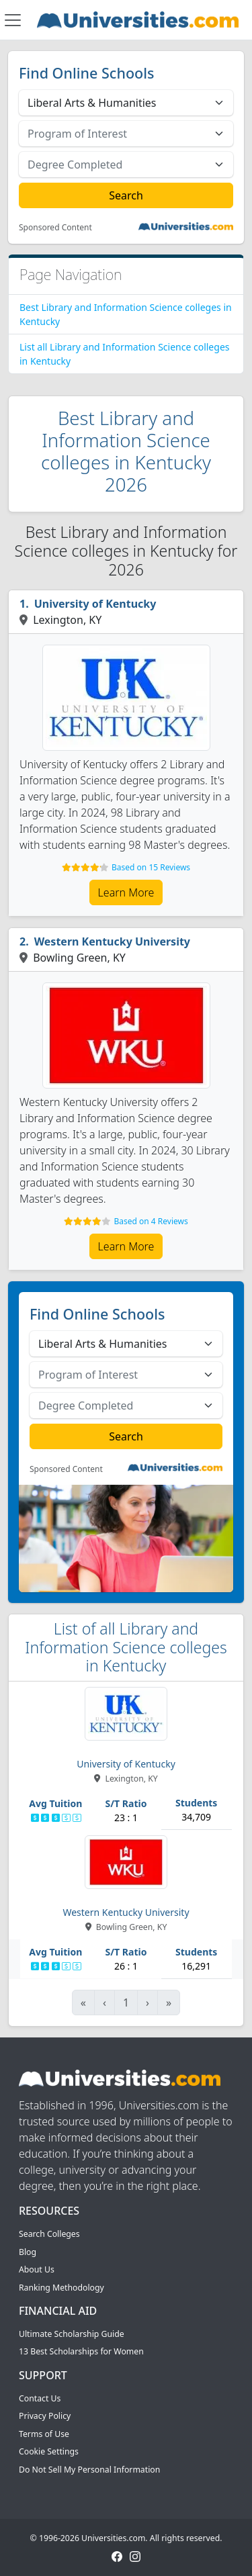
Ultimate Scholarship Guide (71, 2334)
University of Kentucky (95, 603)
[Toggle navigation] (13, 20)
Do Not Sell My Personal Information (89, 2469)
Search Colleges (49, 2234)
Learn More (126, 892)
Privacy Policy (45, 2416)
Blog (27, 2252)
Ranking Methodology (61, 2287)
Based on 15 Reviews (151, 867)
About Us (36, 2269)
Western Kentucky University (112, 941)
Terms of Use (44, 2434)
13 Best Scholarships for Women (81, 2351)
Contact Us (39, 2398)
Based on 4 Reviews (150, 1221)
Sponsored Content (55, 227)
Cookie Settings (49, 2451)
